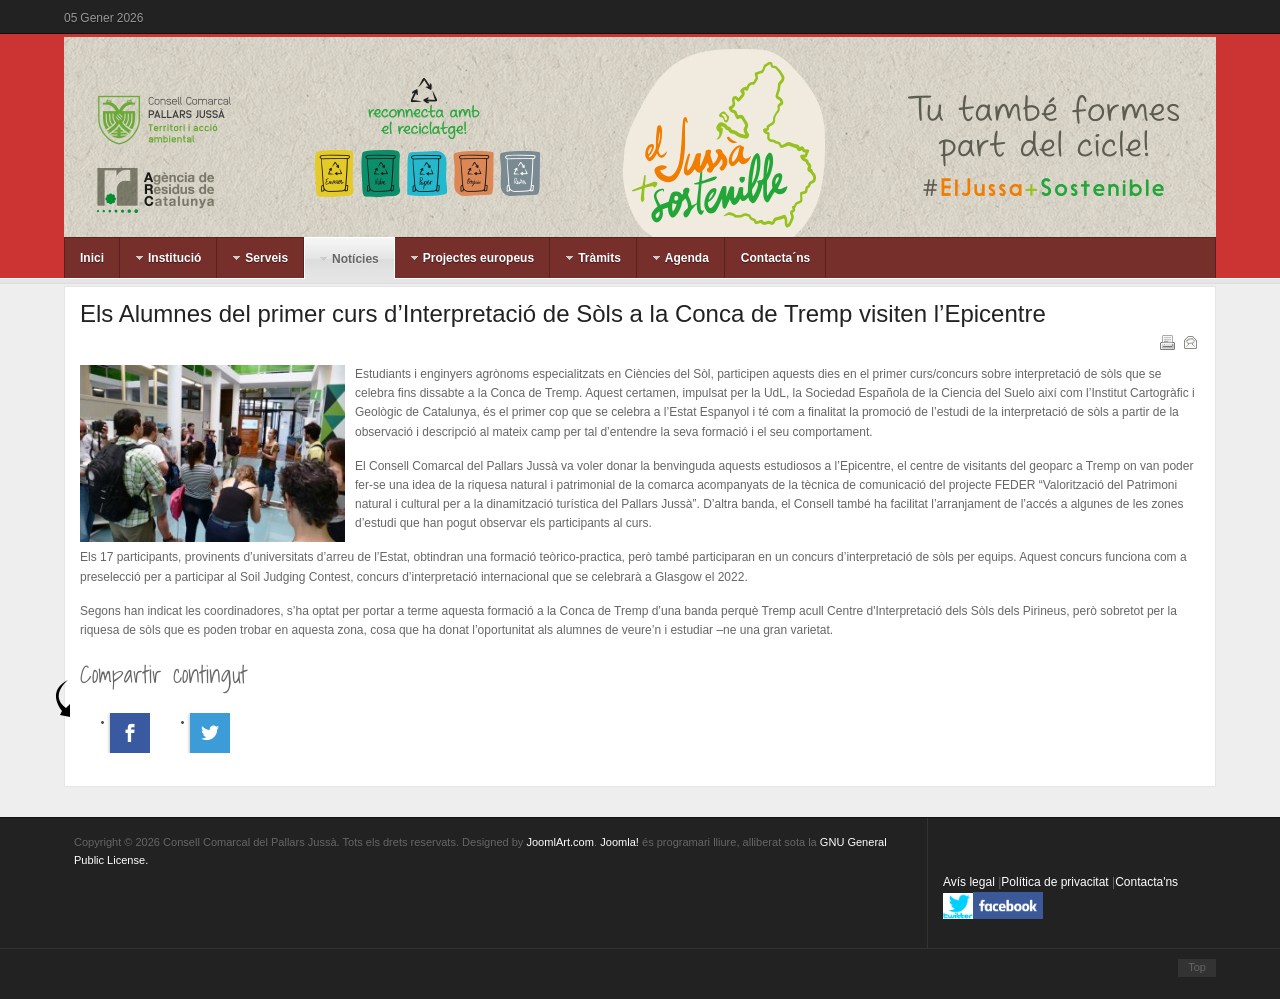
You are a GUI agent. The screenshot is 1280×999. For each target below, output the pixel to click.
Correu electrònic (1189, 341)
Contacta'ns (1146, 882)
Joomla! (619, 842)
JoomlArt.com (559, 842)
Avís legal (970, 882)
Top (1197, 967)
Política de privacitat (1056, 882)
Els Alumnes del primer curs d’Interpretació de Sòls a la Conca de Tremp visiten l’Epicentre (563, 313)
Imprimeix (1166, 341)
